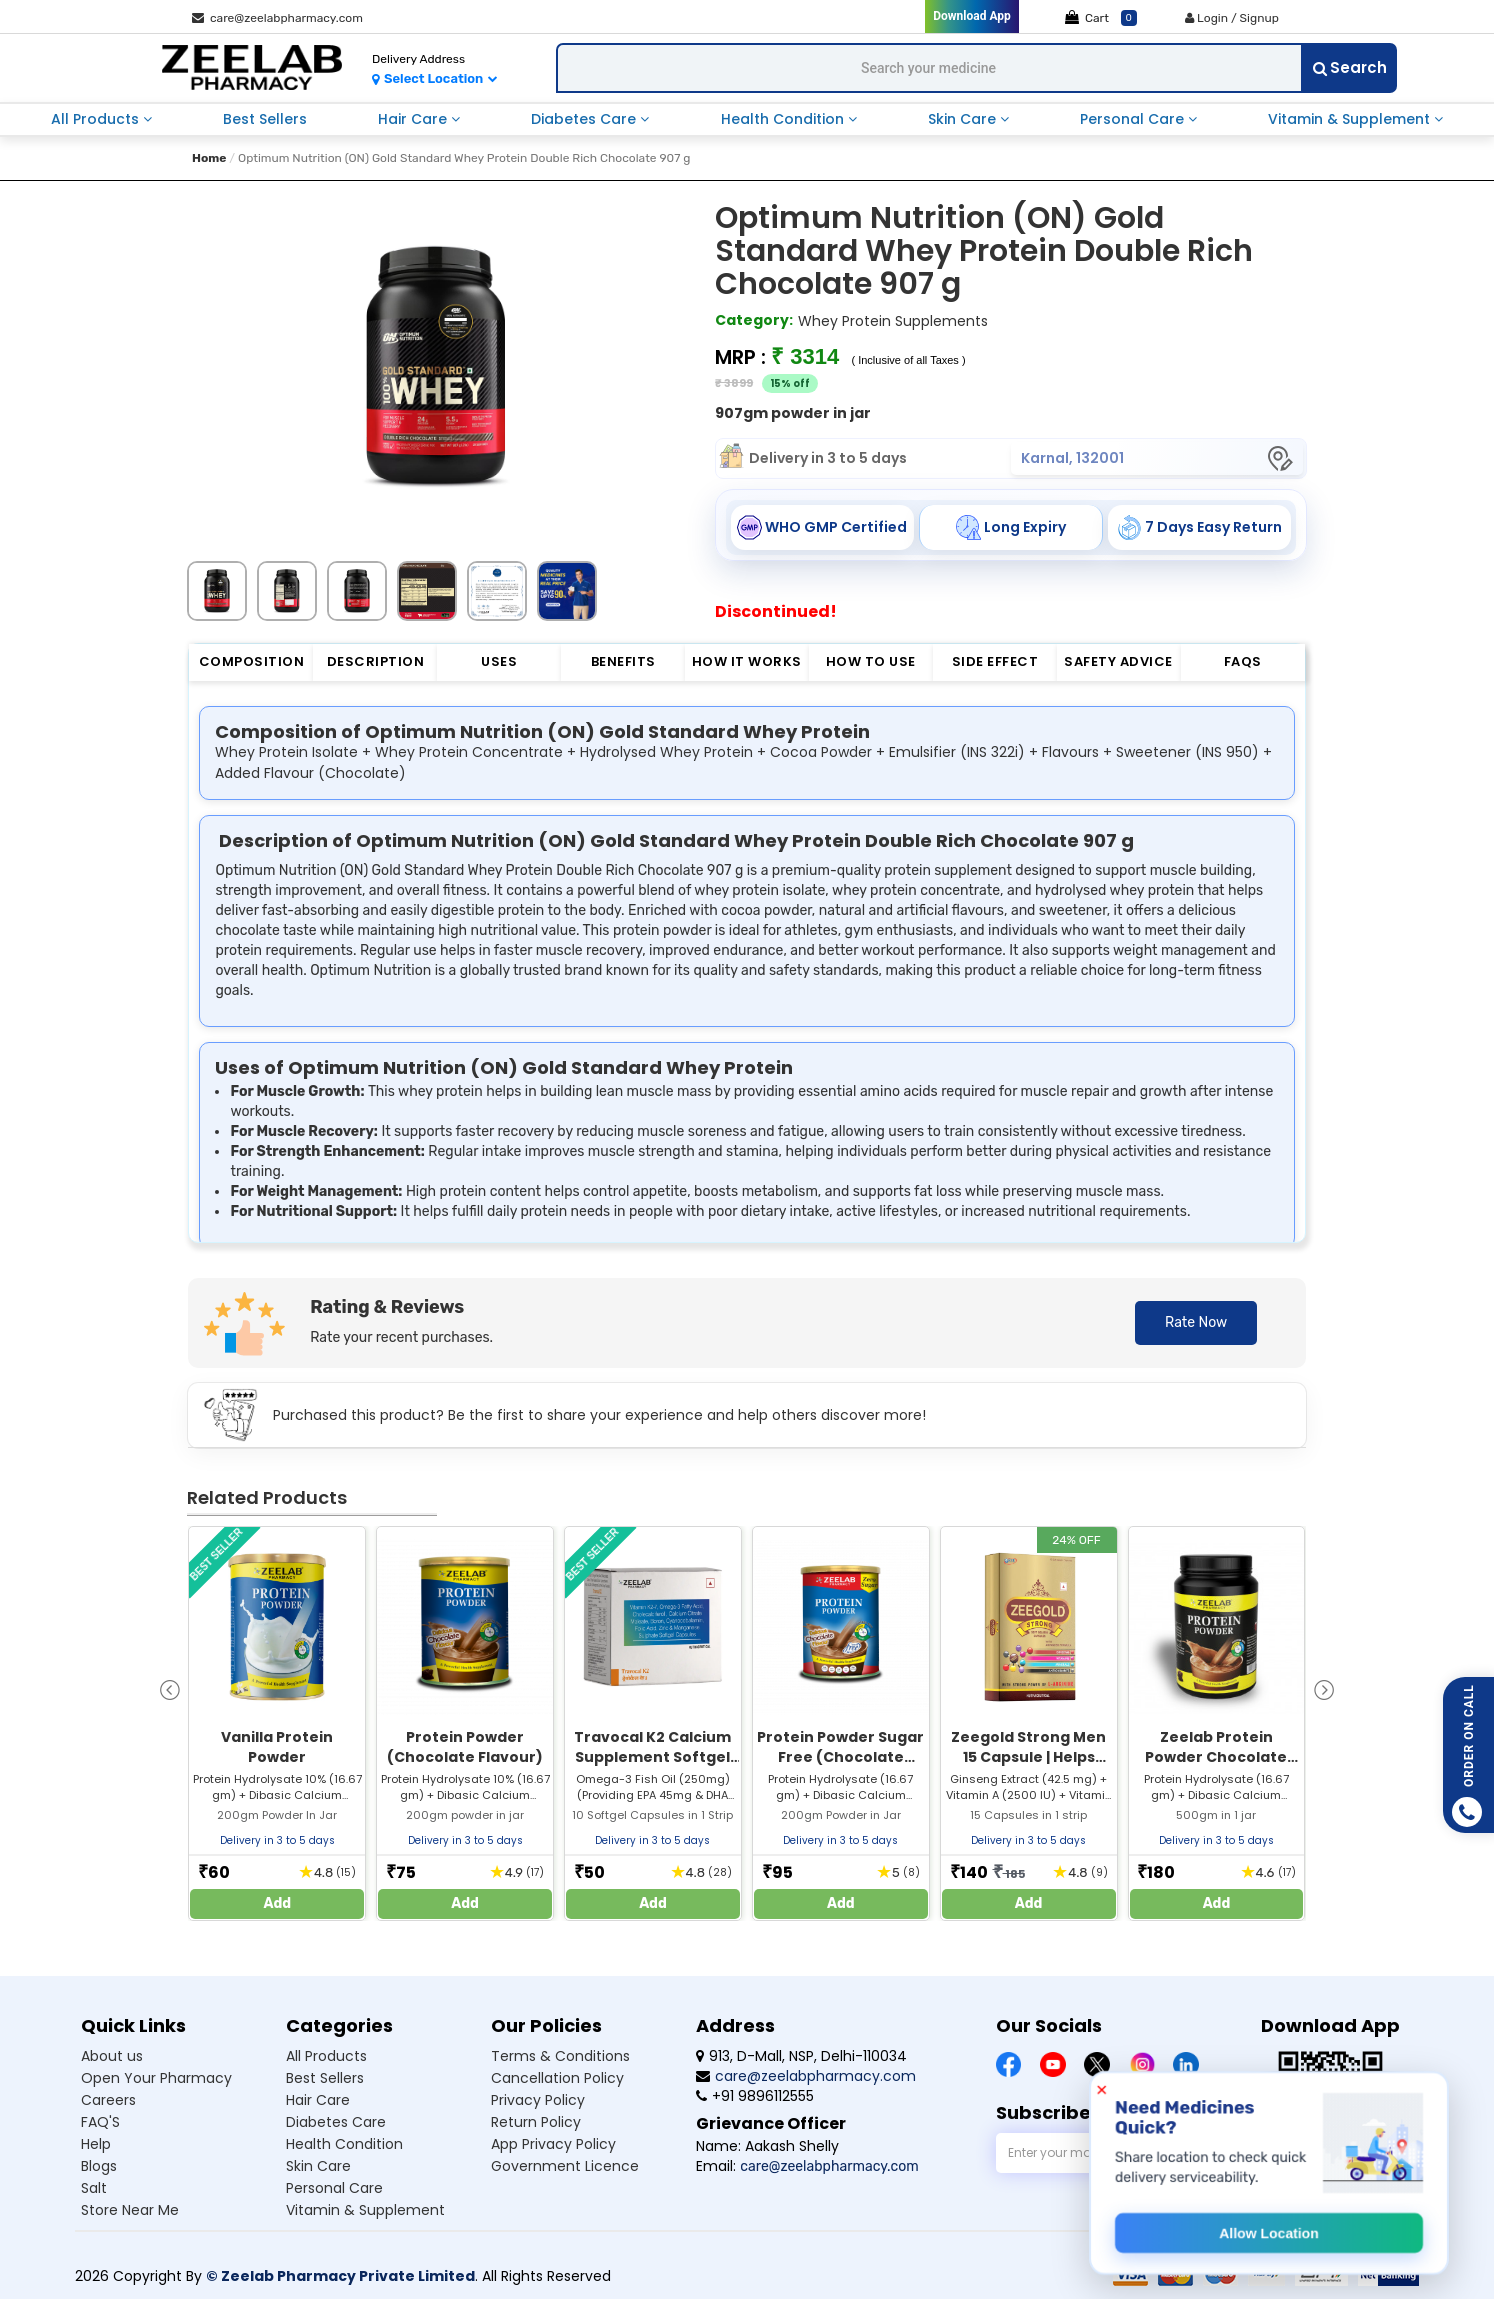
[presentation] (170, 1688)
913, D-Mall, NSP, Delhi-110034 (801, 2056)
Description (376, 661)
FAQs (1243, 661)
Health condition (344, 2144)
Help (96, 2144)
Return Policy (536, 2122)
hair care (414, 119)
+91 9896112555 (755, 2096)
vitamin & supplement (1351, 119)
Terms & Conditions (560, 2056)
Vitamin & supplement (365, 2210)
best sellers (265, 119)
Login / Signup (1232, 18)
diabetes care (585, 119)
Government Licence (565, 2166)
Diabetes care (336, 2122)
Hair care (318, 2100)
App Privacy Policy (553, 2144)
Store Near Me (130, 2210)
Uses (499, 661)
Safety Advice (1118, 661)
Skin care (318, 2166)
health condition (784, 119)
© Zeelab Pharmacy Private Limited (340, 2276)
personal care (1134, 119)
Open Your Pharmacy (156, 2078)
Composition (252, 661)
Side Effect (995, 661)
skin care (964, 119)
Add (278, 1903)
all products (97, 119)
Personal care (334, 2188)
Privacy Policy (538, 2100)
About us (112, 2056)
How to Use (871, 661)
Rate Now (1196, 1322)
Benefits (623, 661)
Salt (94, 2188)
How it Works (747, 661)
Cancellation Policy (557, 2078)
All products (326, 2056)
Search (1350, 67)
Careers (108, 2100)
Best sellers (325, 2078)
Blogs (99, 2166)
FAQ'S (100, 2122)
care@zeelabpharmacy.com (277, 18)
